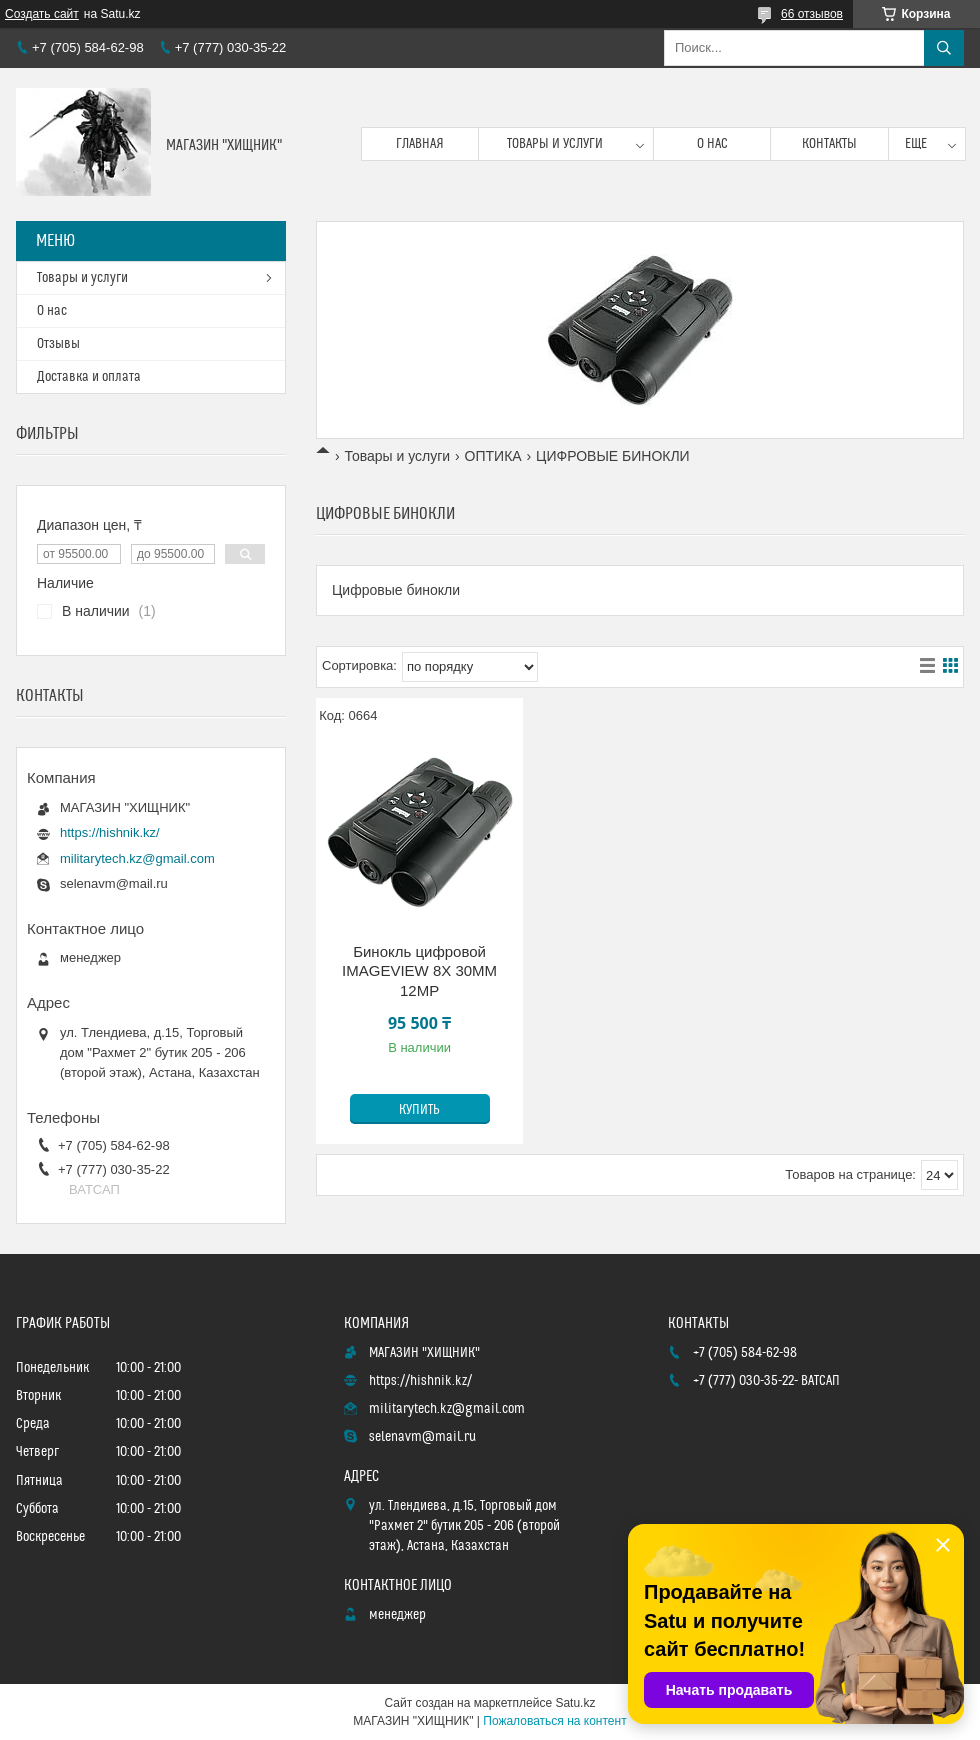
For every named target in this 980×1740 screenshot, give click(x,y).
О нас (712, 144)
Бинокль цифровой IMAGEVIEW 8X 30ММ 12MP (419, 971)
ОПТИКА (493, 456)
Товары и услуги (555, 144)
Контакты (829, 144)
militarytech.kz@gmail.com (137, 858)
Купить (419, 1110)
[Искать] (944, 48)
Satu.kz (575, 1703)
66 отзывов (812, 14)
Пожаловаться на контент (554, 1721)
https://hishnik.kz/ (110, 832)
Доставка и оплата (89, 377)
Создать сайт (42, 14)
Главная (420, 144)
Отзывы (58, 344)
